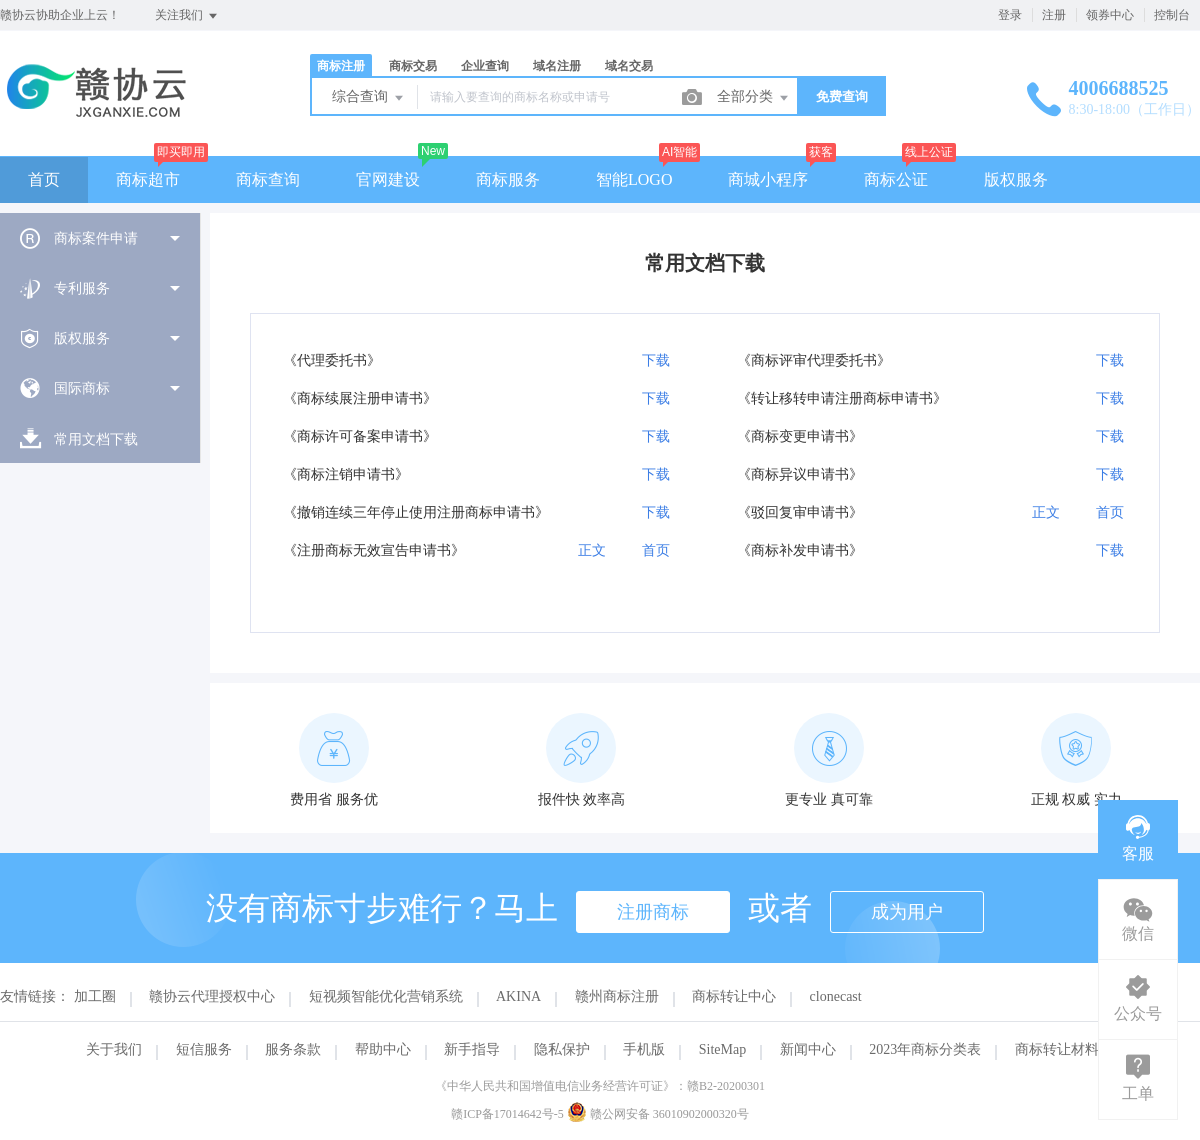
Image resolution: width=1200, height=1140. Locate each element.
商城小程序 (768, 179)
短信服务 (204, 1049)
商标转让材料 (1057, 1049)
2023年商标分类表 (925, 1049)
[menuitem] (100, 238)
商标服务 (508, 179)
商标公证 (896, 179)
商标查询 (268, 179)
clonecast (836, 996)
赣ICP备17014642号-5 (507, 1114)
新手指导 (472, 1049)
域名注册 (557, 66)
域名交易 (629, 66)
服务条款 (293, 1049)
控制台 (1172, 15)
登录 (1010, 15)
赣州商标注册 (617, 996)
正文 (1046, 513)
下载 (656, 361)
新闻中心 (808, 1049)
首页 (44, 179)
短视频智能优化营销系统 (386, 996)
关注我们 (187, 16)
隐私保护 (562, 1049)
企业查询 (485, 66)
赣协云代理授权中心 (212, 996)
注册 (1054, 15)
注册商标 (653, 912)
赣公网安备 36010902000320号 (658, 1114)
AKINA (518, 996)
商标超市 (148, 179)
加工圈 (95, 996)
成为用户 (907, 912)
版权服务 (1016, 179)
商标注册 (341, 66)
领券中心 (1110, 15)
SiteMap (722, 1049)
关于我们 (114, 1049)
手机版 (644, 1049)
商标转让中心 (734, 996)
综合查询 (369, 98)
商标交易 (413, 66)
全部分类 (754, 98)
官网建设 (388, 179)
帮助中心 (383, 1049)
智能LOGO (634, 179)
